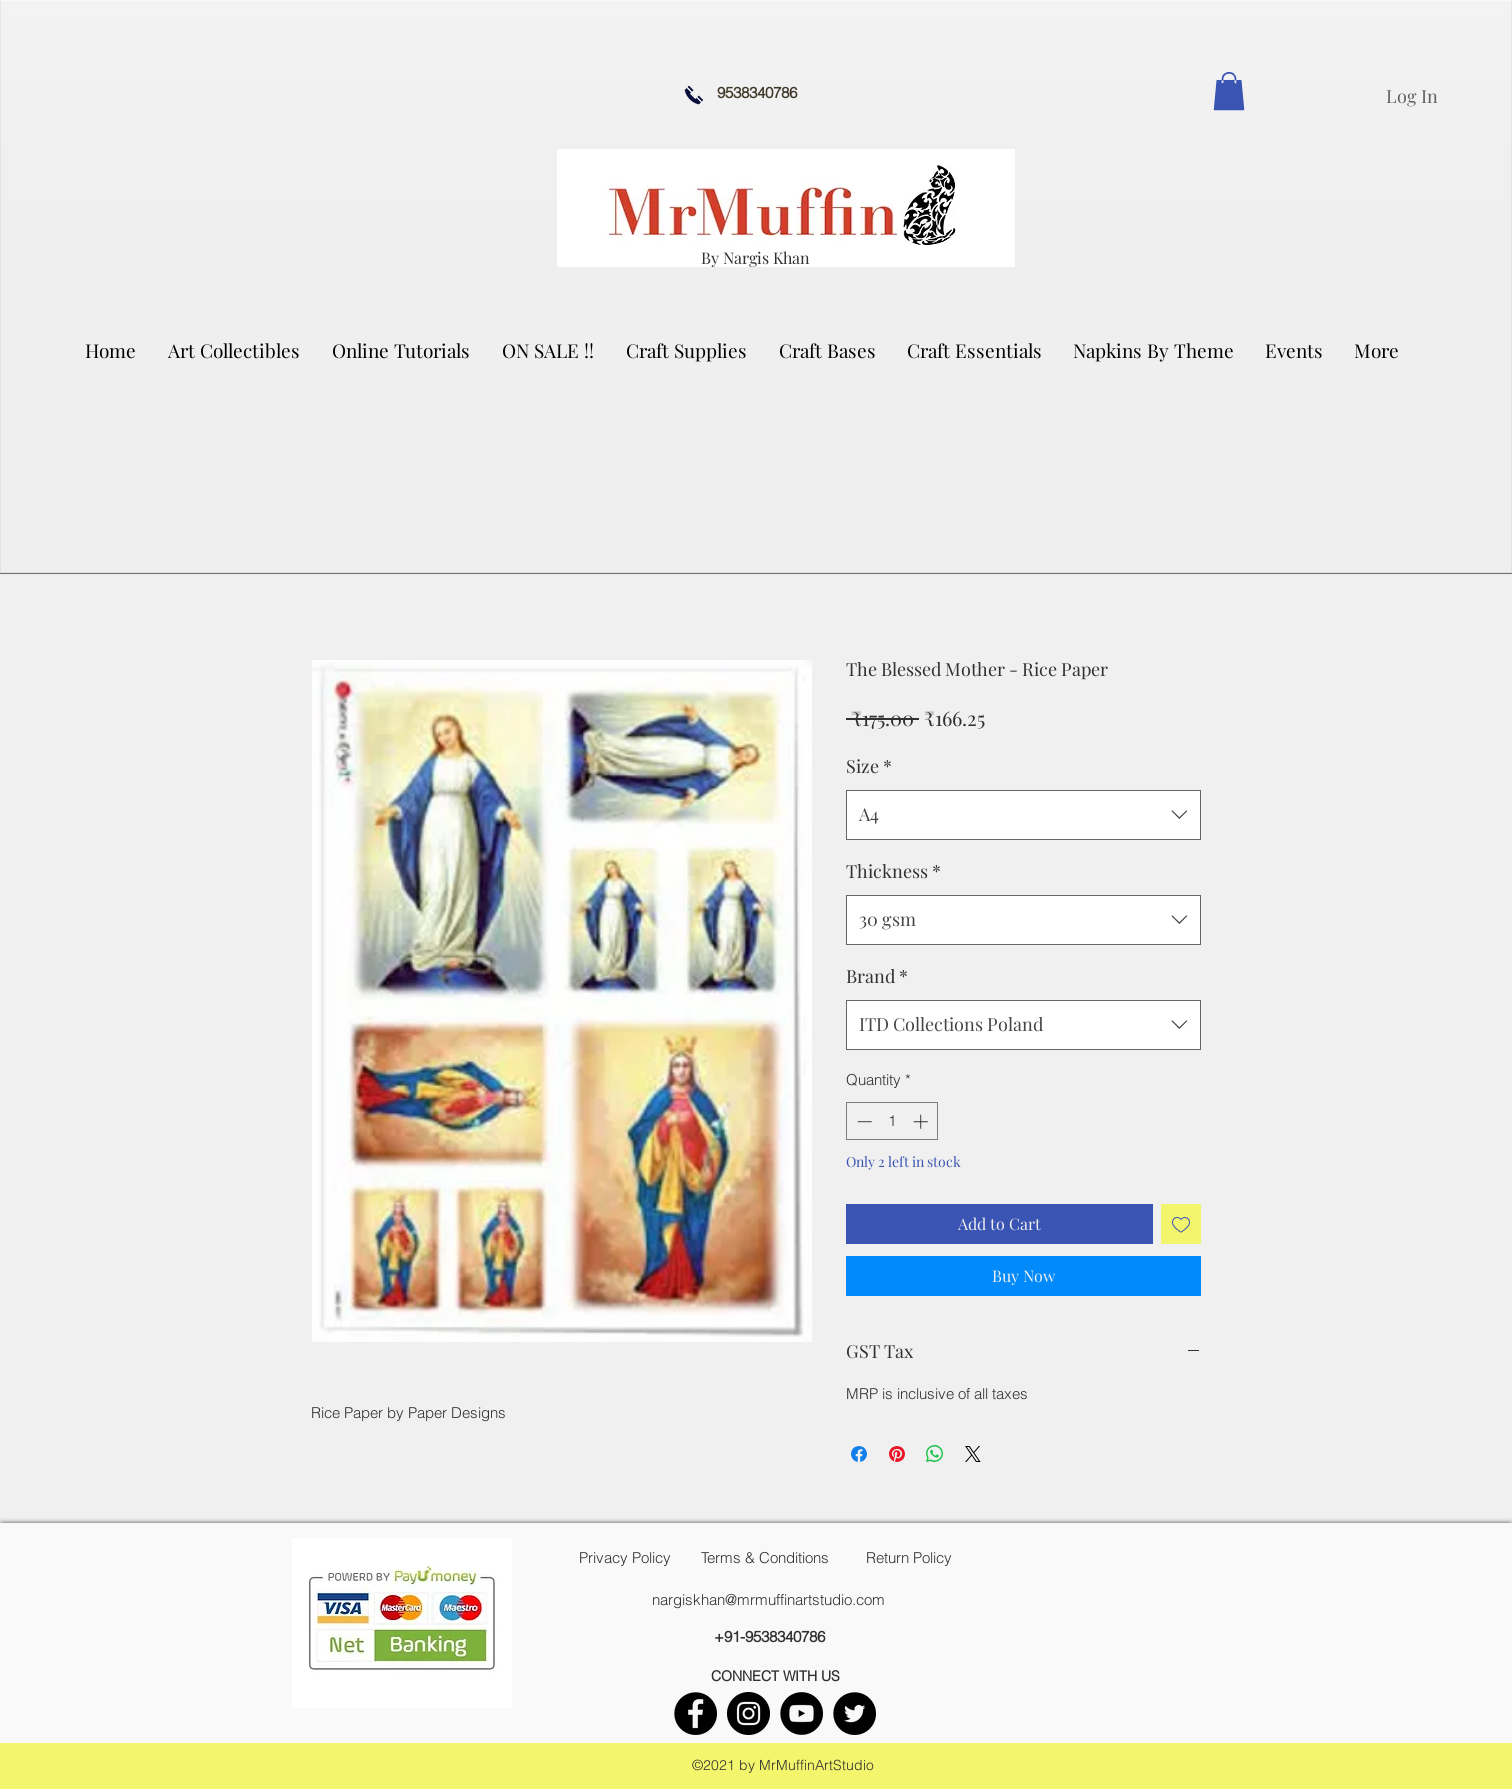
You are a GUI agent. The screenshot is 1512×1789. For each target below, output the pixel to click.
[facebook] (695, 1713)
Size (869, 766)
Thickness (893, 871)
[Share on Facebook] (859, 1454)
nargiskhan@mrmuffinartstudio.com (768, 1599)
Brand (877, 976)
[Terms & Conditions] (765, 1558)
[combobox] (1023, 815)
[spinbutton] (892, 1121)
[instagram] (748, 1713)
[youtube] (801, 1713)
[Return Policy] (909, 1558)
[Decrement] (862, 1121)
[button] (235, 350)
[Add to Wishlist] (1181, 1224)
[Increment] (922, 1121)
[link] (1229, 91)
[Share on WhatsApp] (935, 1454)
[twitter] (854, 1713)
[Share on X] (973, 1454)
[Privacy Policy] (625, 1558)
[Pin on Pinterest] (897, 1454)
